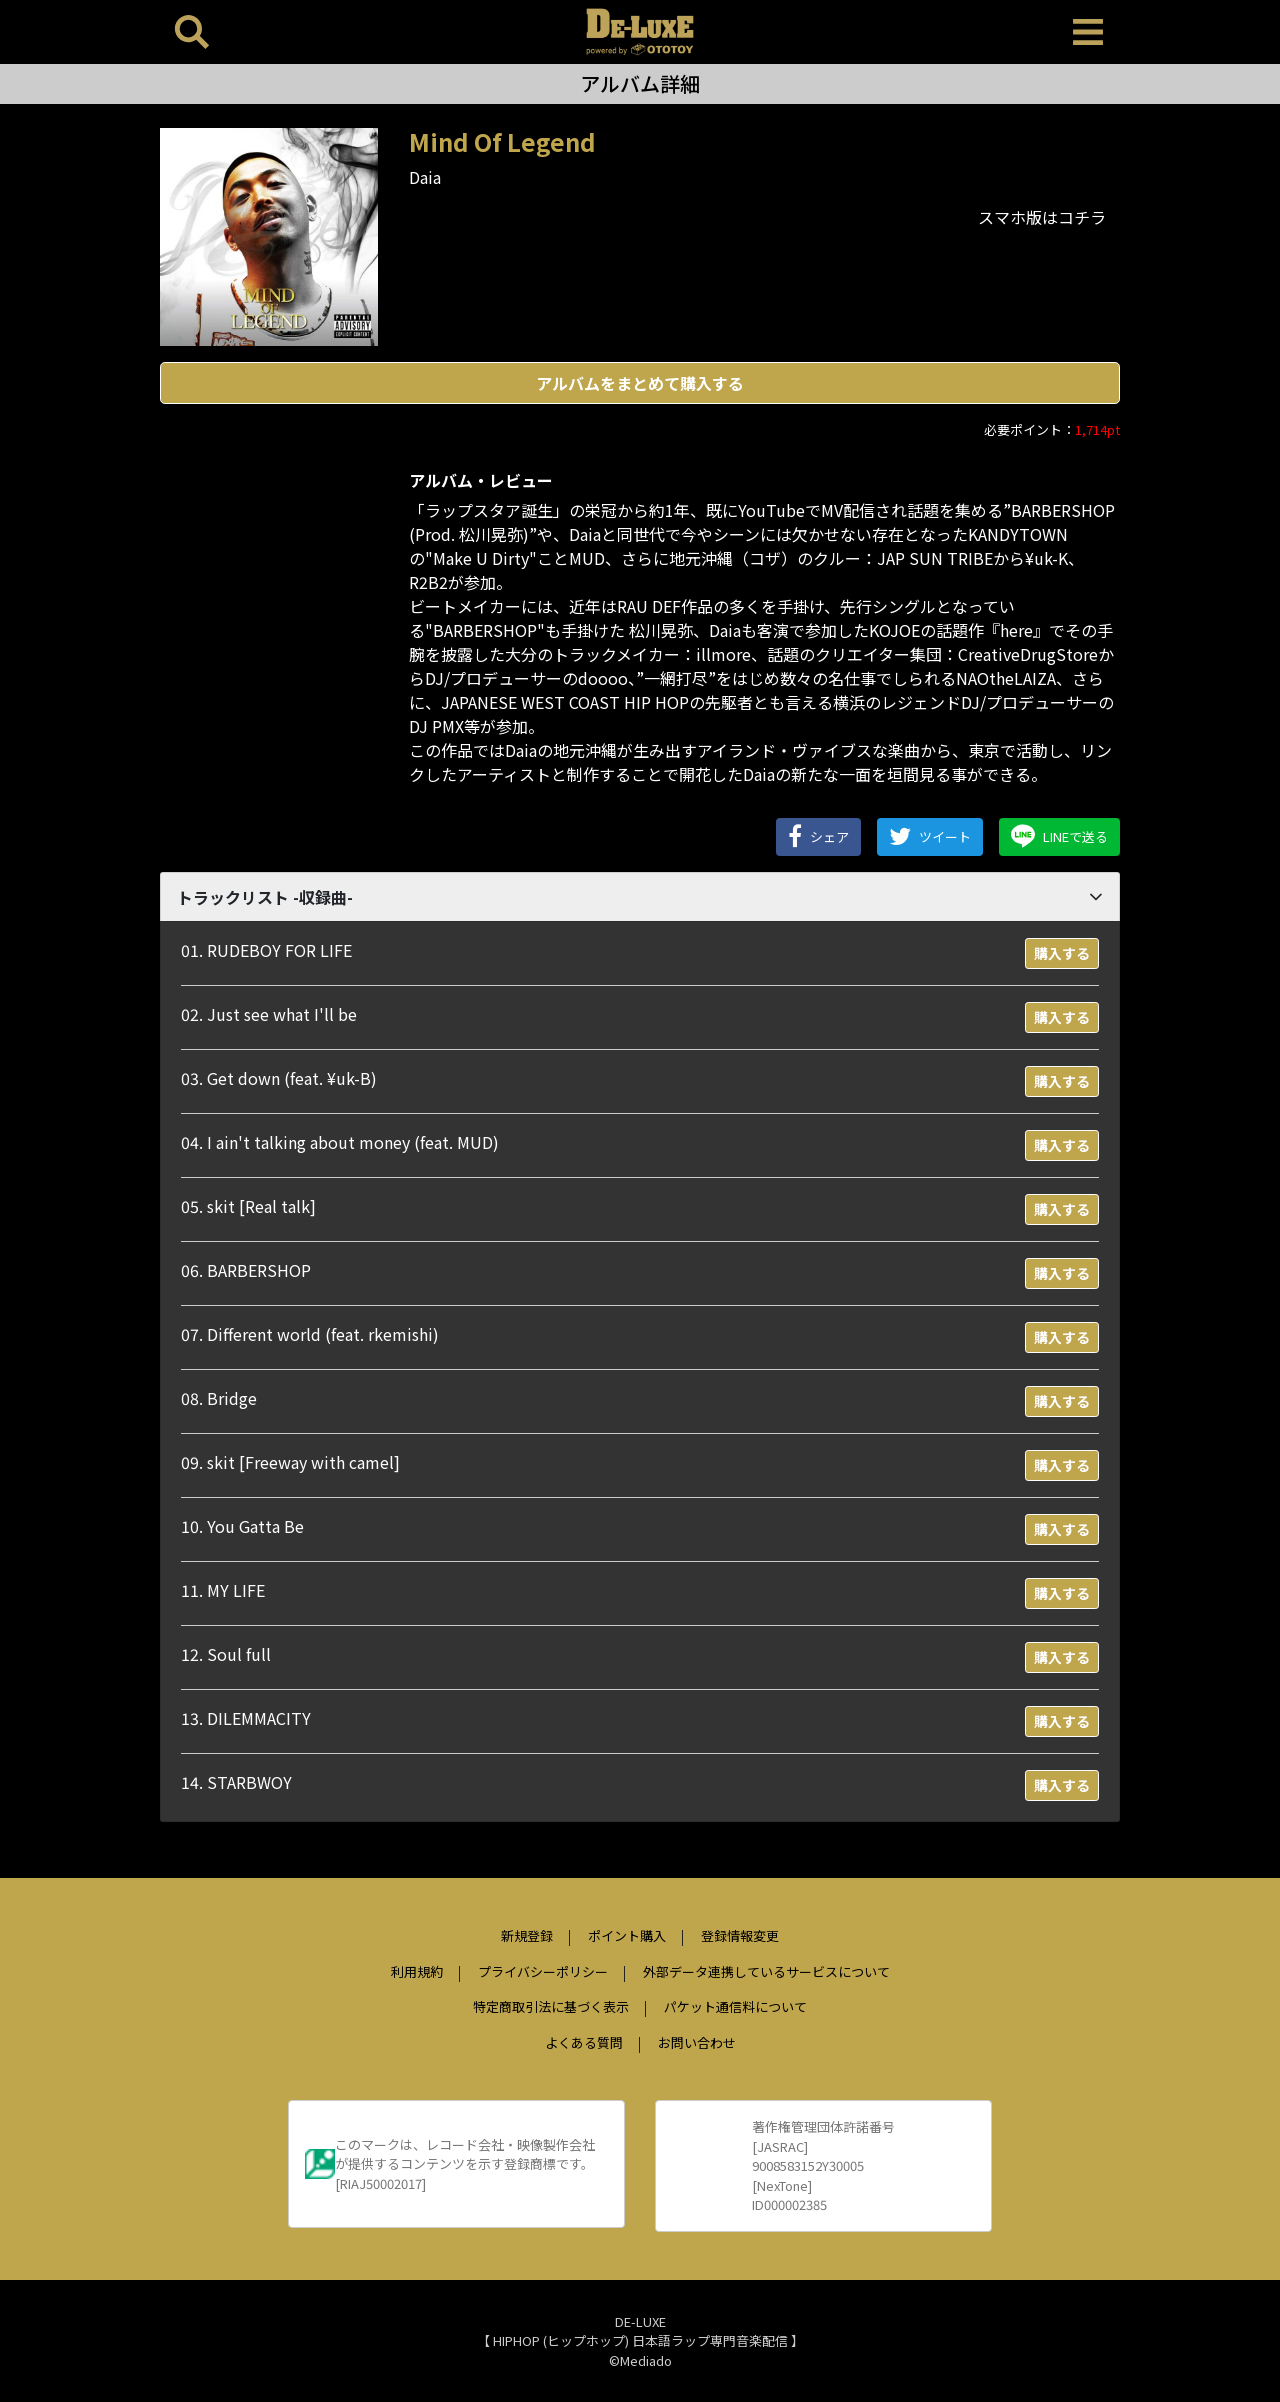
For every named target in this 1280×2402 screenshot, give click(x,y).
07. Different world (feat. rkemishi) (310, 1334)
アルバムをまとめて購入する (640, 383)
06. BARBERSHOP (246, 1270)
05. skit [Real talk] (248, 1206)
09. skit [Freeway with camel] (290, 1462)
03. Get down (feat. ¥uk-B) (279, 1078)
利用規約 (417, 1971)
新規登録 (527, 1935)
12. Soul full (226, 1654)
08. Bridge (219, 1398)
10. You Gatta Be (242, 1526)
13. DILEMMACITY (246, 1718)
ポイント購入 (627, 1935)
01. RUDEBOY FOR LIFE (266, 950)
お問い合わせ (697, 2042)
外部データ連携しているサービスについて (766, 1971)
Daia (425, 177)
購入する (1062, 953)
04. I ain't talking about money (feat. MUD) (340, 1142)
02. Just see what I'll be (269, 1014)
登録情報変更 (740, 1935)
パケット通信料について (735, 2006)
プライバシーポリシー (543, 1971)
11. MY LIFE (223, 1590)
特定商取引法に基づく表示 (551, 2006)
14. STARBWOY (236, 1782)
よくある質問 (584, 2042)
